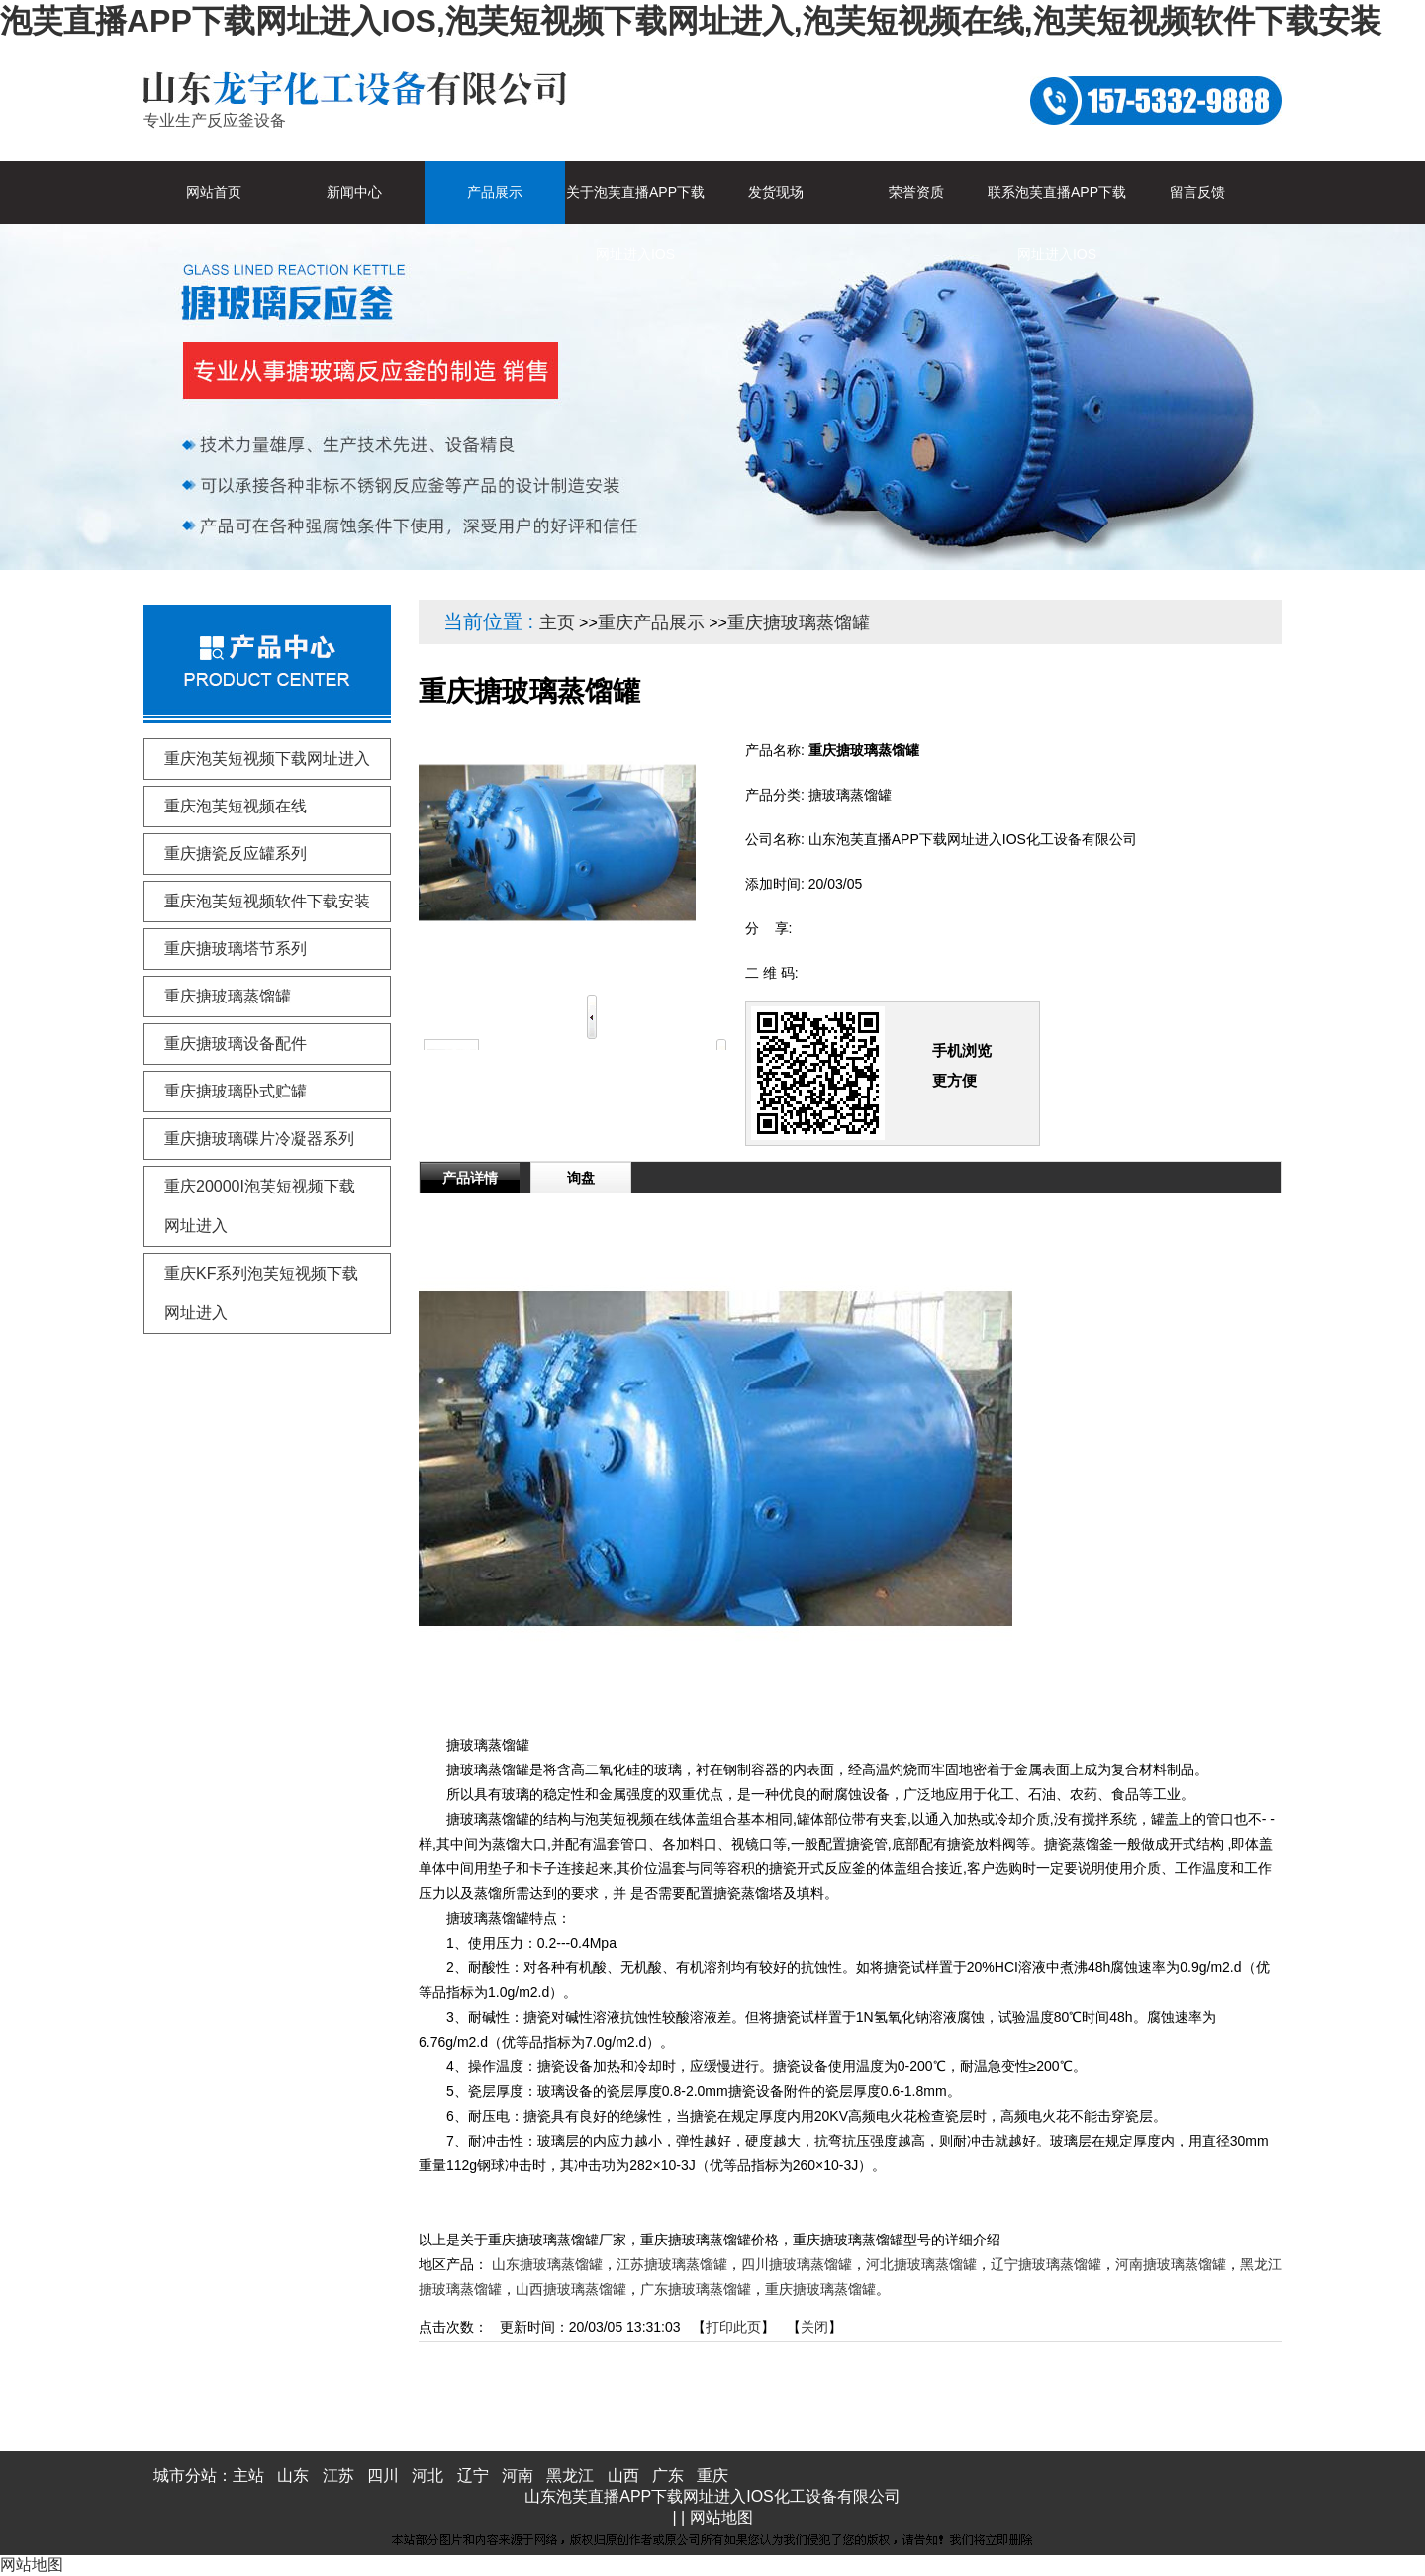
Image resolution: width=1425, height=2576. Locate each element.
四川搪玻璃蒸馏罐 (796, 2264)
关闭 (814, 2327)
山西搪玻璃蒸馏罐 (571, 2289)
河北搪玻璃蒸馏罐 (921, 2264)
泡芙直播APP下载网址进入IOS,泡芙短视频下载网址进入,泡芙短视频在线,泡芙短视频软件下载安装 (690, 21)
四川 (383, 2475)
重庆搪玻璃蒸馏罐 (798, 622)
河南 (517, 2475)
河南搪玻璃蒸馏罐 (1170, 2264)
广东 (668, 2475)
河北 (427, 2475)
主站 (248, 2475)
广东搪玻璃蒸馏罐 (695, 2289)
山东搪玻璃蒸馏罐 (547, 2264)
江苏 (338, 2475)
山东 (293, 2475)
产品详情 (470, 1178)
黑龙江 (570, 2475)
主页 (557, 622)
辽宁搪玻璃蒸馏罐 (1046, 2264)
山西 (623, 2475)
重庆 (712, 2475)
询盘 (581, 1178)
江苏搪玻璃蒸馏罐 (672, 2264)
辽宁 (473, 2475)
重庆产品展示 (651, 622)
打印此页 (733, 2327)
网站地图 (721, 2517)
